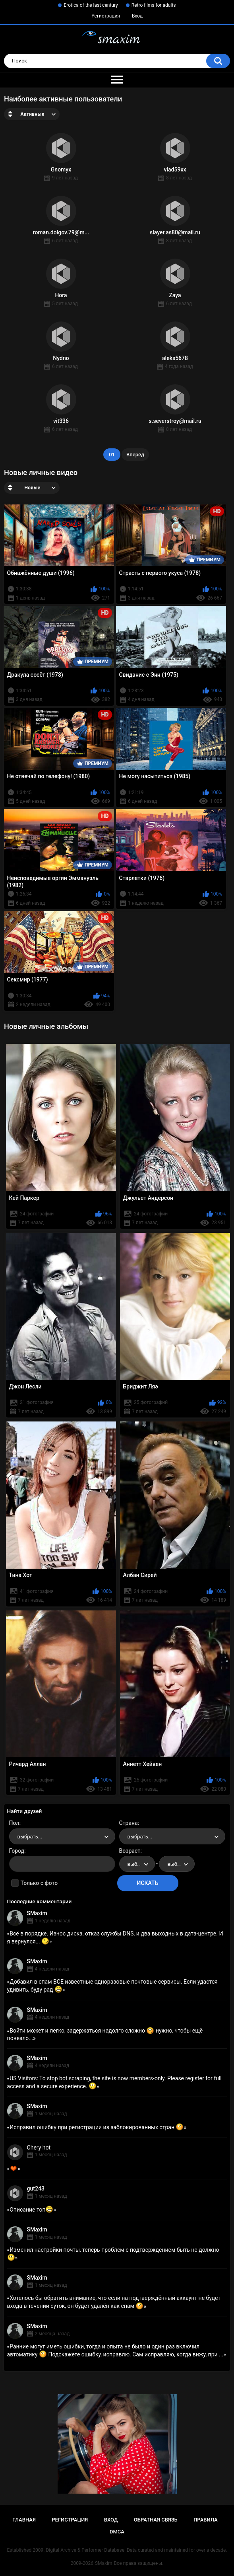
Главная (24, 2520)
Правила (205, 2520)
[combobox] (62, 1836)
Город (17, 1851)
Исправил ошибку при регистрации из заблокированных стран (97, 2127)
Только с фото (39, 1883)
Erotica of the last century (91, 5)
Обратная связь (156, 2520)
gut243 (35, 2188)
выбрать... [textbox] (29, 1837)
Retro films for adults (154, 5)
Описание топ (31, 2209)
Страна (128, 1823)
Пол (14, 1823)
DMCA (117, 2532)
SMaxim (37, 1913)
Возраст (130, 1851)
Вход (137, 16)
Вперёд (135, 455)
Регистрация (105, 16)
